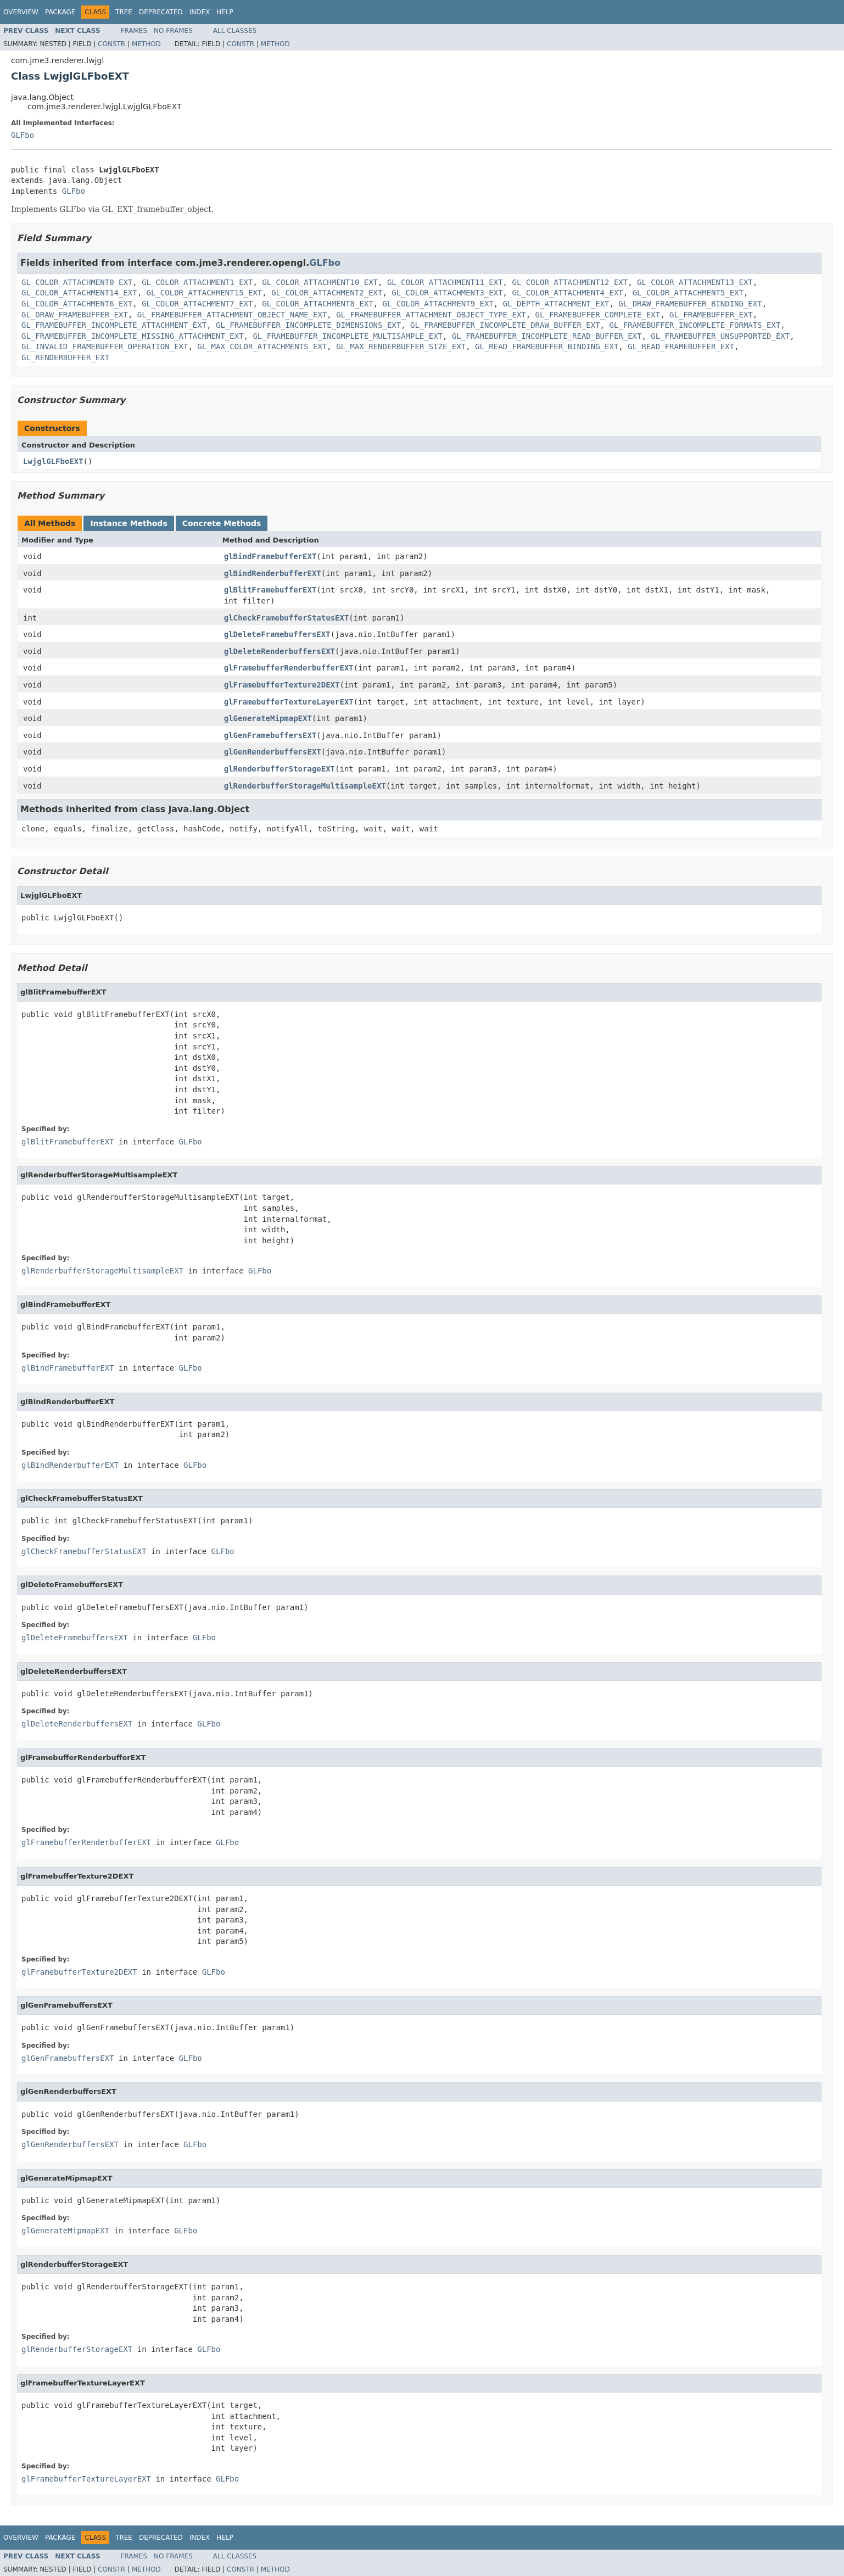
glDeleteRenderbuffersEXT (279, 651)
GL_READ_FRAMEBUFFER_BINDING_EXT (546, 346)
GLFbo (22, 135)
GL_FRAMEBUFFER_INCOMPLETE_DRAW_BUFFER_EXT (505, 325)
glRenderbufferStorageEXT (279, 768)
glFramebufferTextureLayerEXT (289, 701)
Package (60, 12)
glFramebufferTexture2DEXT (282, 684)
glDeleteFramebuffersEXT (277, 634)
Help (224, 12)
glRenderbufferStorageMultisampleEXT (305, 785)
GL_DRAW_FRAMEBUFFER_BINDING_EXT (690, 303)
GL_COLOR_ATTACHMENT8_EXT (317, 303)
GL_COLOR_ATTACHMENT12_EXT (570, 282)
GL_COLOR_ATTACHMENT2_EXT (326, 292)
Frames (134, 31)
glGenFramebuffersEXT (270, 735)
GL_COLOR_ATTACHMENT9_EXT (437, 303)
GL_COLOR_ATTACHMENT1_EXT (197, 282)
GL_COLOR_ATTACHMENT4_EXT (567, 292)
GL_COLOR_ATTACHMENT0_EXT (76, 282)
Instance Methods (128, 523)
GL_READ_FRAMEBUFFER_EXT (681, 346)
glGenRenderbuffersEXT (272, 751)
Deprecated (161, 12)
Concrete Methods (221, 523)
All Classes (234, 31)
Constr (111, 44)
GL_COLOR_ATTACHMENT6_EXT (76, 303)
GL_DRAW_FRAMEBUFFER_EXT (74, 314)
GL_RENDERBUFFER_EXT (65, 357)
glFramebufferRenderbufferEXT (289, 667)
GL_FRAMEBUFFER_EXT (711, 314)
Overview (20, 12)
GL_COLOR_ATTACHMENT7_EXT (197, 303)
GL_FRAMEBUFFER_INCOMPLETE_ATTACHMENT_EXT (113, 325)
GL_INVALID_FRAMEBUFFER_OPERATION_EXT (104, 346)
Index (199, 12)
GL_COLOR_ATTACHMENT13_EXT (695, 282)
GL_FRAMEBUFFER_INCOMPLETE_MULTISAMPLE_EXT (348, 336)
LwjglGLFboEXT (53, 461)
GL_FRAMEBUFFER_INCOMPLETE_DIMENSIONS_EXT (308, 325)
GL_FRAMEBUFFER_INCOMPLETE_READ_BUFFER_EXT (547, 336)
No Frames (173, 31)
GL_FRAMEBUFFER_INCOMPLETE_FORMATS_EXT (694, 325)
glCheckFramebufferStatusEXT (286, 617)
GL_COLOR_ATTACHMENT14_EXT (79, 292)
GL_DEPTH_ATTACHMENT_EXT (556, 303)
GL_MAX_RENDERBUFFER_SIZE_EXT (401, 346)
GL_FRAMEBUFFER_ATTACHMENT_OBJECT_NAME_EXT (232, 314)
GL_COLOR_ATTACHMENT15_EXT (204, 292)
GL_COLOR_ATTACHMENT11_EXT (445, 282)
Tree (123, 12)
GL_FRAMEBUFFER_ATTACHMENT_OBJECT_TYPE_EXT (431, 314)
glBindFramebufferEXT (270, 556)
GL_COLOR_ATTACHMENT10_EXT (320, 282)
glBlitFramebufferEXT (270, 589)
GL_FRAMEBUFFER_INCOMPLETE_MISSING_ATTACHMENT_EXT (132, 336)
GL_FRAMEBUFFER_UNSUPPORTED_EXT (720, 336)
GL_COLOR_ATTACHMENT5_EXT (688, 292)
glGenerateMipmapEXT (268, 718)
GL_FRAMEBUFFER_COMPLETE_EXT (598, 314)
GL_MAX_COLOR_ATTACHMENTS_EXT (262, 346)
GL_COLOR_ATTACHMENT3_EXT (447, 292)
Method (146, 44)
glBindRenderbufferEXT (272, 573)
